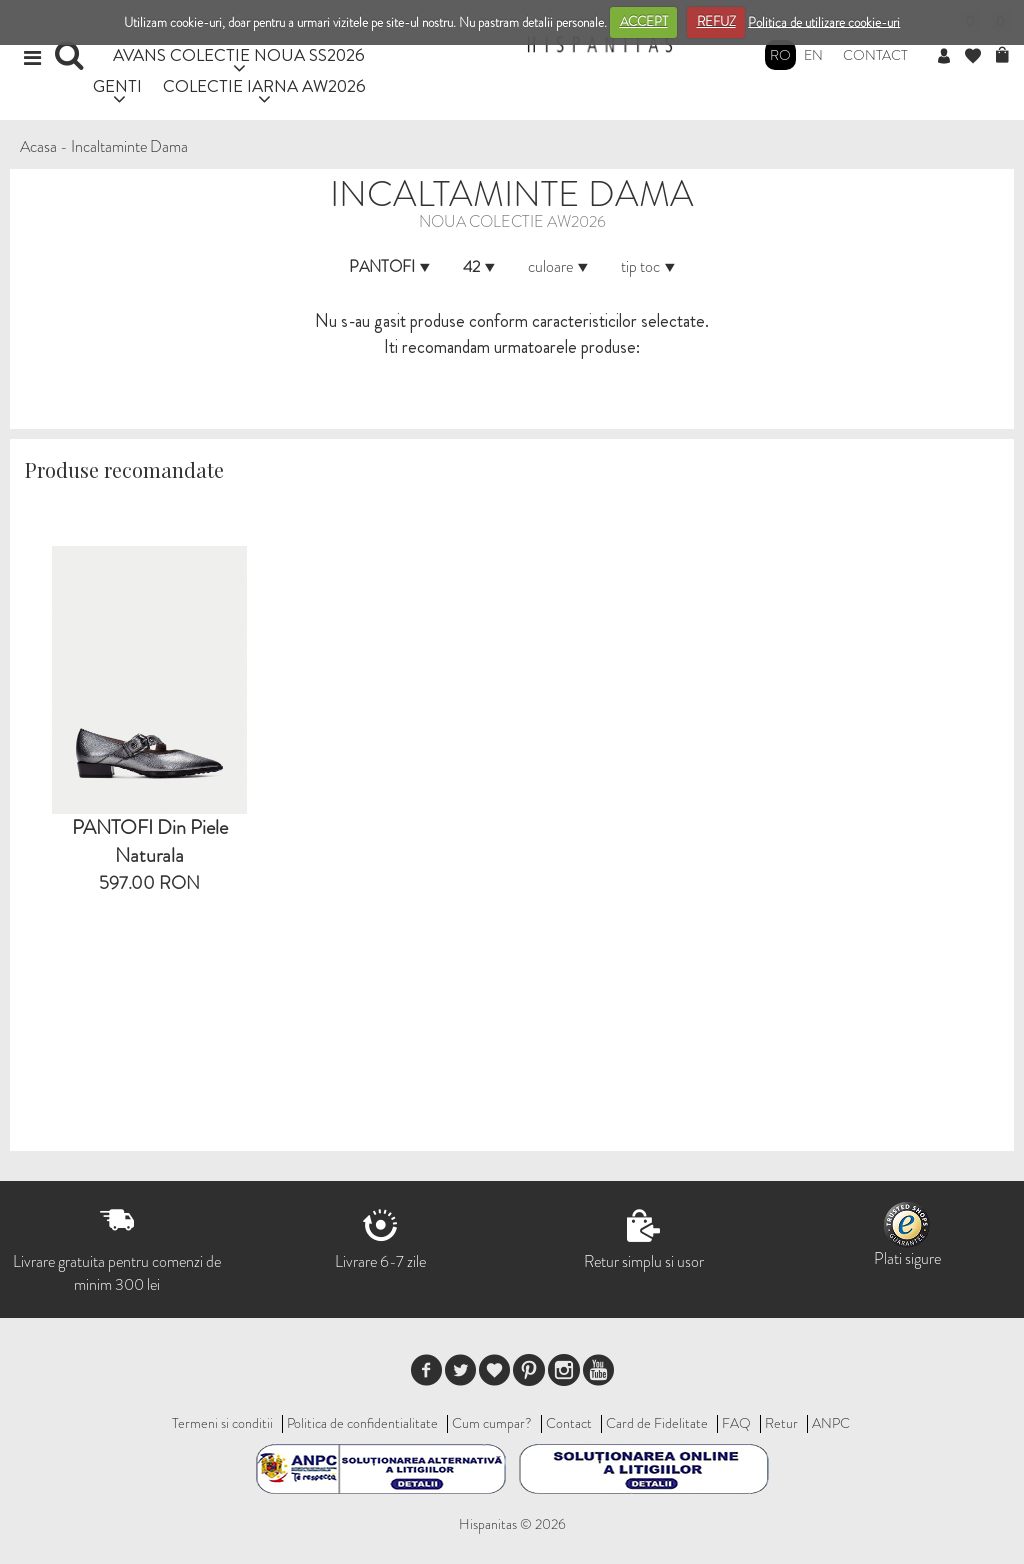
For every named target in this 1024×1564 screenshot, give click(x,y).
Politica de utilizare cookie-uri (824, 21)
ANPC (831, 1423)
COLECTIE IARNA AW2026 (264, 85)
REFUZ (716, 21)
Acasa (38, 146)
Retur (781, 1423)
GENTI (117, 85)
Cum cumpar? (492, 1423)
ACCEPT (644, 21)
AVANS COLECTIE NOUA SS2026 (239, 54)
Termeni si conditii (222, 1423)
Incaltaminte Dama (129, 146)
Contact (875, 55)
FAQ (736, 1423)
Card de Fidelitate (657, 1423)
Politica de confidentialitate (362, 1423)
